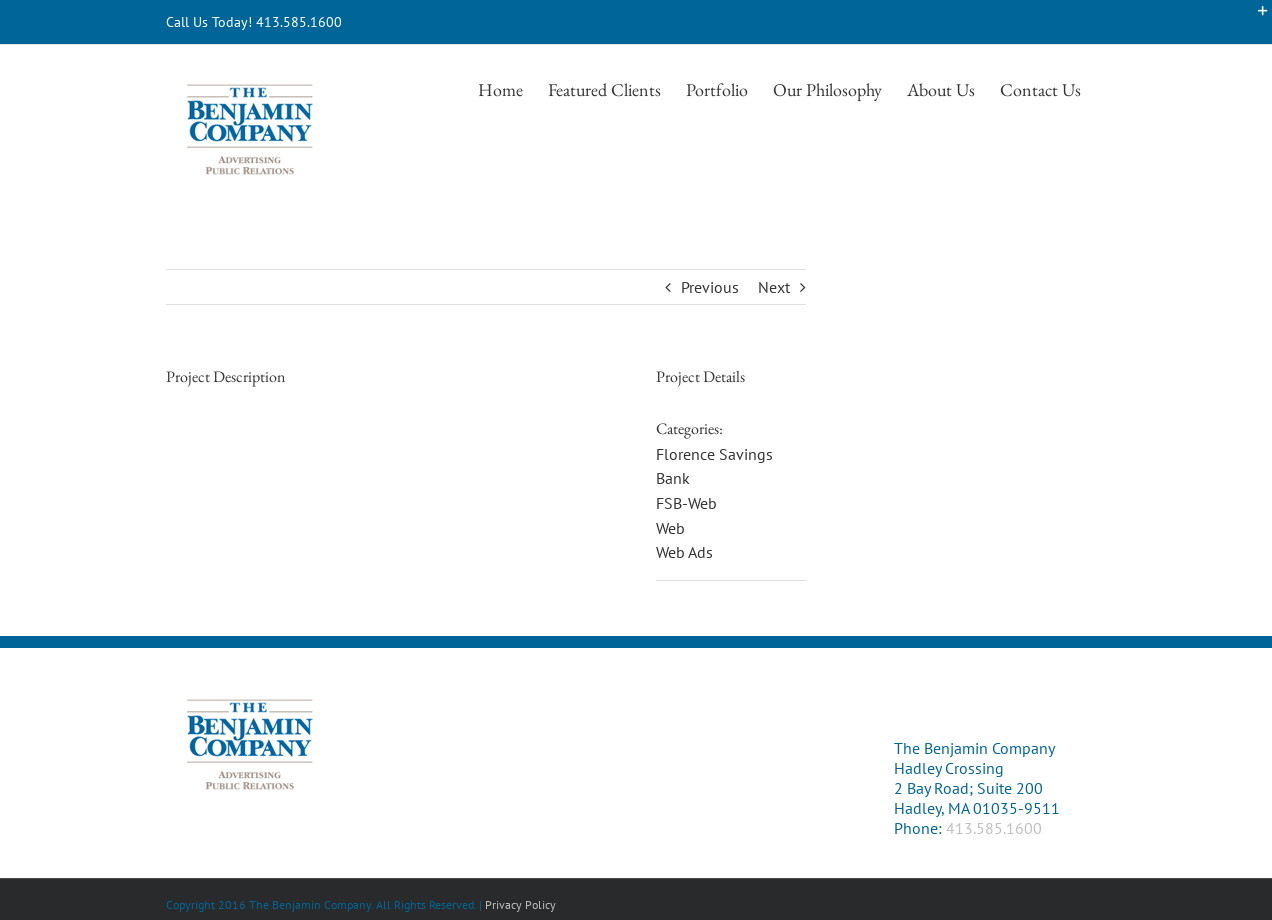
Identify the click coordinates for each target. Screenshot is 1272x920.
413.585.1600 (994, 828)
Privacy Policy (520, 904)
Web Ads (684, 552)
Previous (710, 287)
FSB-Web (686, 503)
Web (670, 528)
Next (774, 287)
